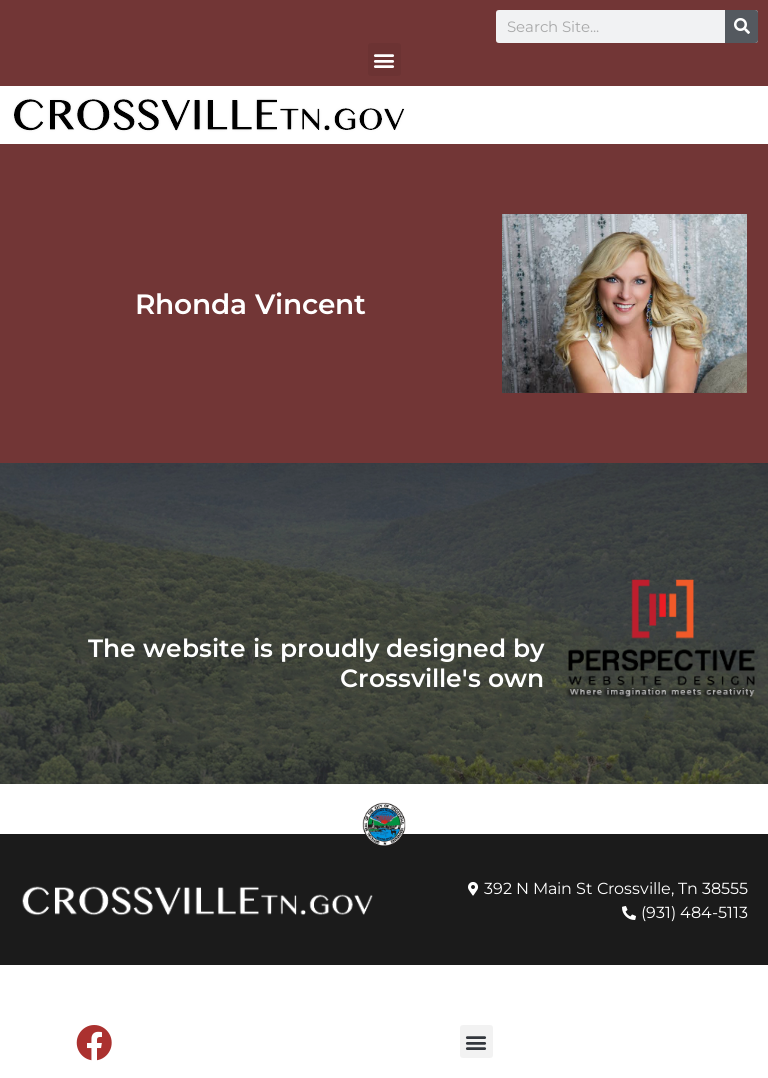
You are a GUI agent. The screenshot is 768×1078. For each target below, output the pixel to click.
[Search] (741, 26)
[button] (384, 59)
